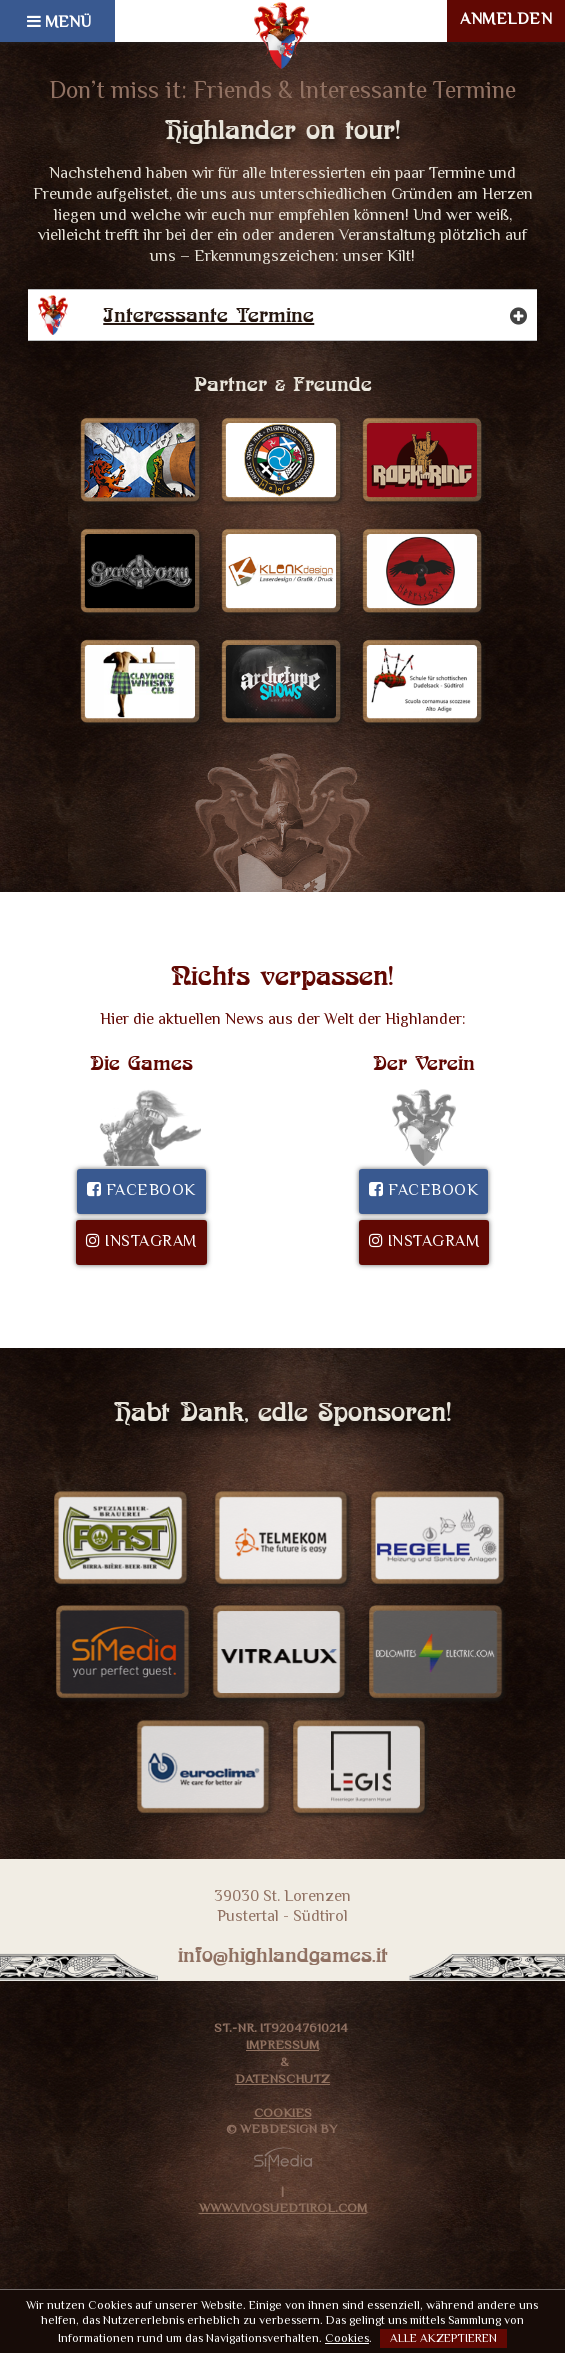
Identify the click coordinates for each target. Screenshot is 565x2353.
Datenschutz (282, 2080)
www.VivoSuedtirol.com (283, 2209)
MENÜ (59, 23)
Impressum (282, 2046)
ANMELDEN (506, 20)
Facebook (141, 1191)
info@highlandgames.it (283, 1954)
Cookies (283, 2114)
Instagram (141, 1242)
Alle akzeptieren (443, 2339)
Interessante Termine (295, 315)
